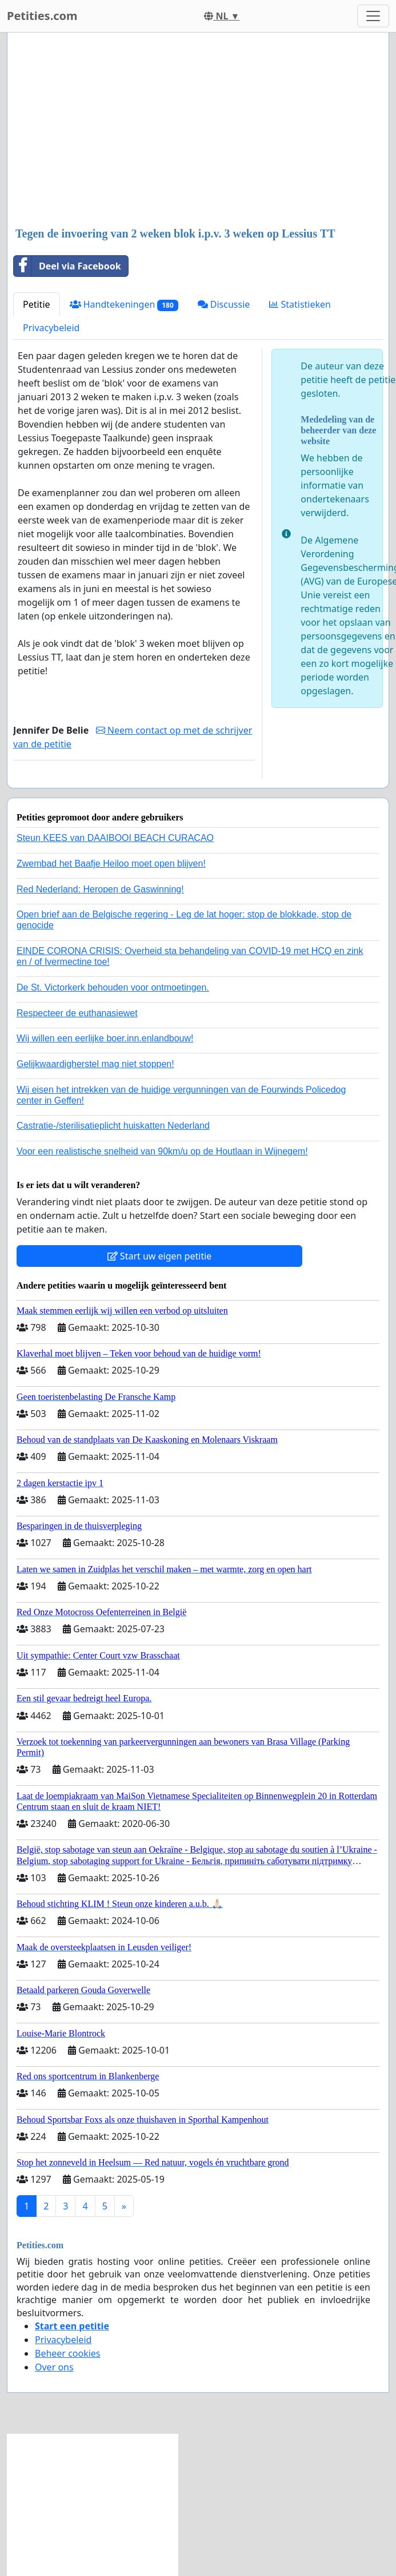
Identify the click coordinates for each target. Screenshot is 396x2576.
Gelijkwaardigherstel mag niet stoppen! (95, 1064)
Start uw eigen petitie (159, 1256)
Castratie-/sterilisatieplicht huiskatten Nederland (113, 1125)
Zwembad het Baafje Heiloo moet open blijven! (111, 863)
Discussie (224, 304)
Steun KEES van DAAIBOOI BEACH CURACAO (115, 838)
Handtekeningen (124, 304)
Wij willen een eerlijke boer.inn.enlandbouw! (105, 1038)
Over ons (54, 2367)
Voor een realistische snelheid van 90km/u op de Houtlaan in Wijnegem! (162, 1151)
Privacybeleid (51, 327)
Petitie (36, 304)
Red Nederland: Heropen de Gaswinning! (100, 889)
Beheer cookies (68, 2353)
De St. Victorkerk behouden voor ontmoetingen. (113, 987)
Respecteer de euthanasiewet (77, 1013)
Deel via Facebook (67, 266)
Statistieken (300, 304)
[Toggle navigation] (373, 16)
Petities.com (42, 15)
